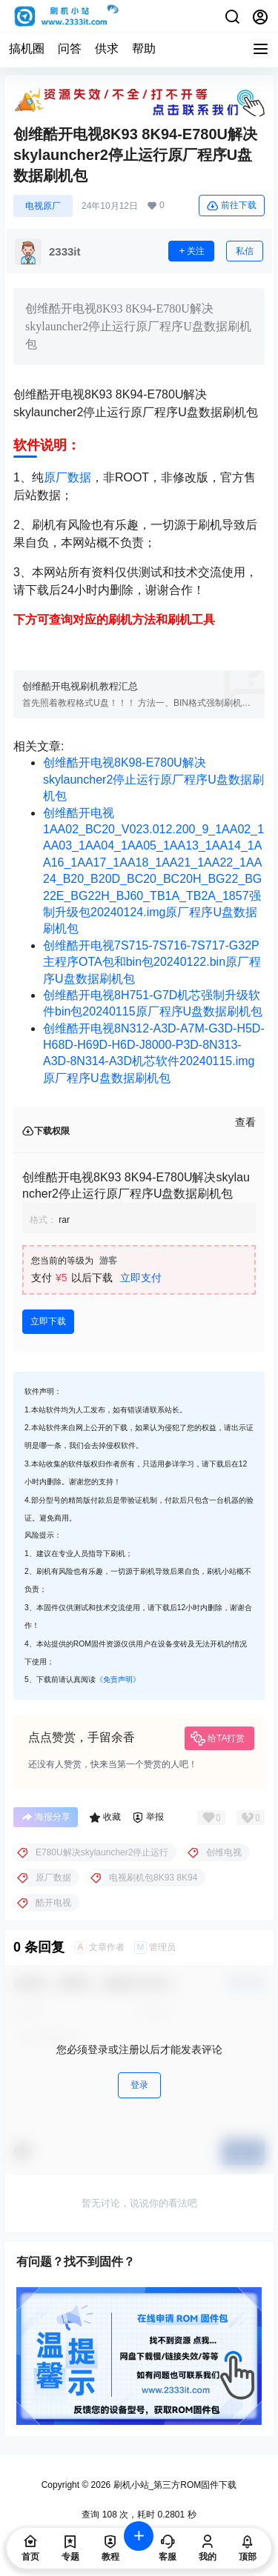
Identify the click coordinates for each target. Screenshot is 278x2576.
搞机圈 (26, 48)
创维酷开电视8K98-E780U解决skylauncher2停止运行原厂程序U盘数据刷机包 (153, 779)
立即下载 (48, 1321)
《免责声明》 (118, 1679)
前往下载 (232, 206)
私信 (245, 251)
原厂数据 (67, 477)
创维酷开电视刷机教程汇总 (80, 686)
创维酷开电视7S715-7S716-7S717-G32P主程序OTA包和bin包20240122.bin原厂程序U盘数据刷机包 (152, 962)
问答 (70, 48)
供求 (107, 48)
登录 (139, 2085)
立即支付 (141, 1278)
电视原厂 (43, 206)
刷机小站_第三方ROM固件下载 (173, 2485)
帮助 (144, 48)
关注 (191, 251)
